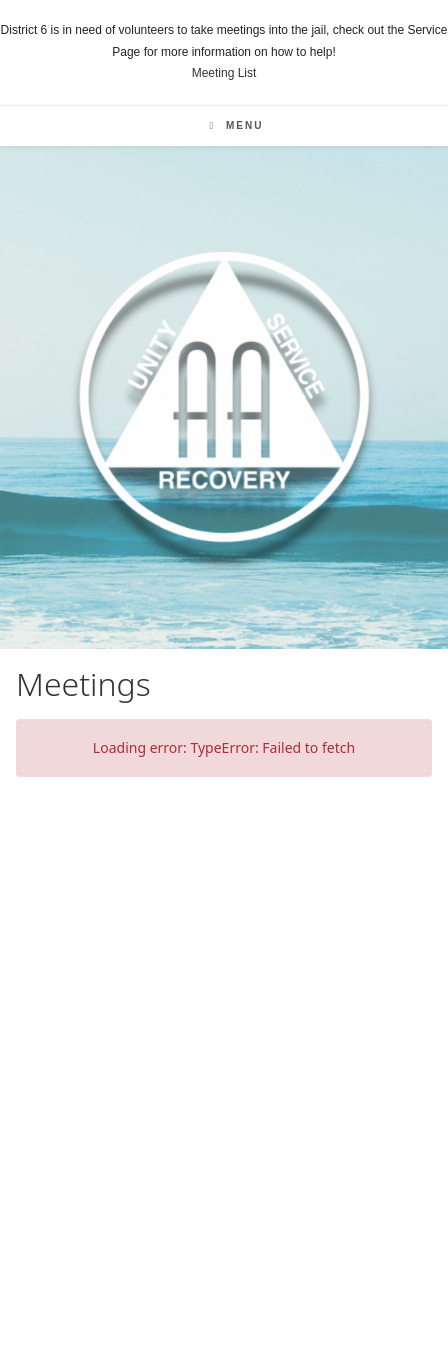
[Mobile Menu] (237, 125)
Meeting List (224, 73)
